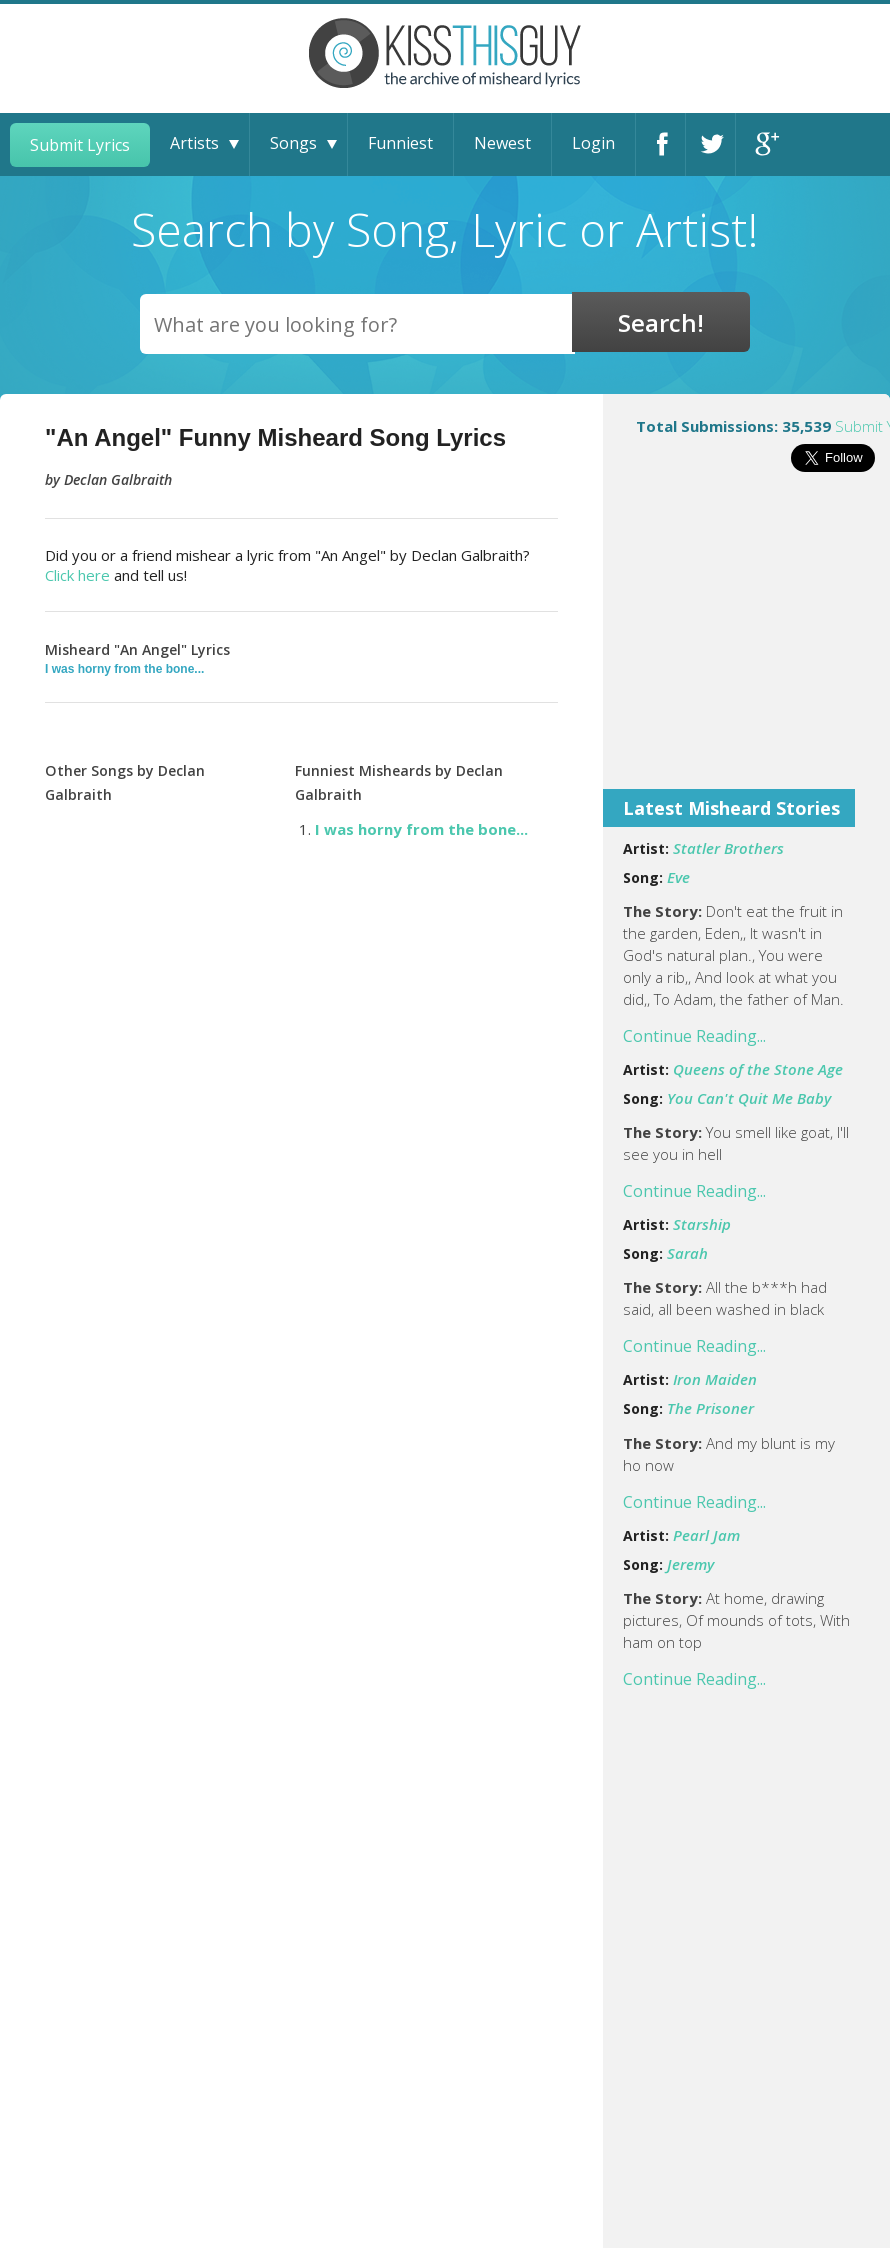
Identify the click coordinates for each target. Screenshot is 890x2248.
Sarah (687, 1253)
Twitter (710, 144)
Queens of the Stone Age (758, 1069)
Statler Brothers (728, 848)
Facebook (660, 144)
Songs (293, 143)
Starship (702, 1224)
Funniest (400, 143)
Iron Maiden (715, 1379)
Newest (502, 143)
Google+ (761, 144)
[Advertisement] (746, 644)
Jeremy (690, 1564)
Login (593, 143)
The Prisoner (710, 1408)
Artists (194, 143)
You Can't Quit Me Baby (749, 1098)
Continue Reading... (694, 1036)
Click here (77, 575)
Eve (678, 877)
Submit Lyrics (80, 145)
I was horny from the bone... (124, 669)
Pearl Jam (706, 1535)
